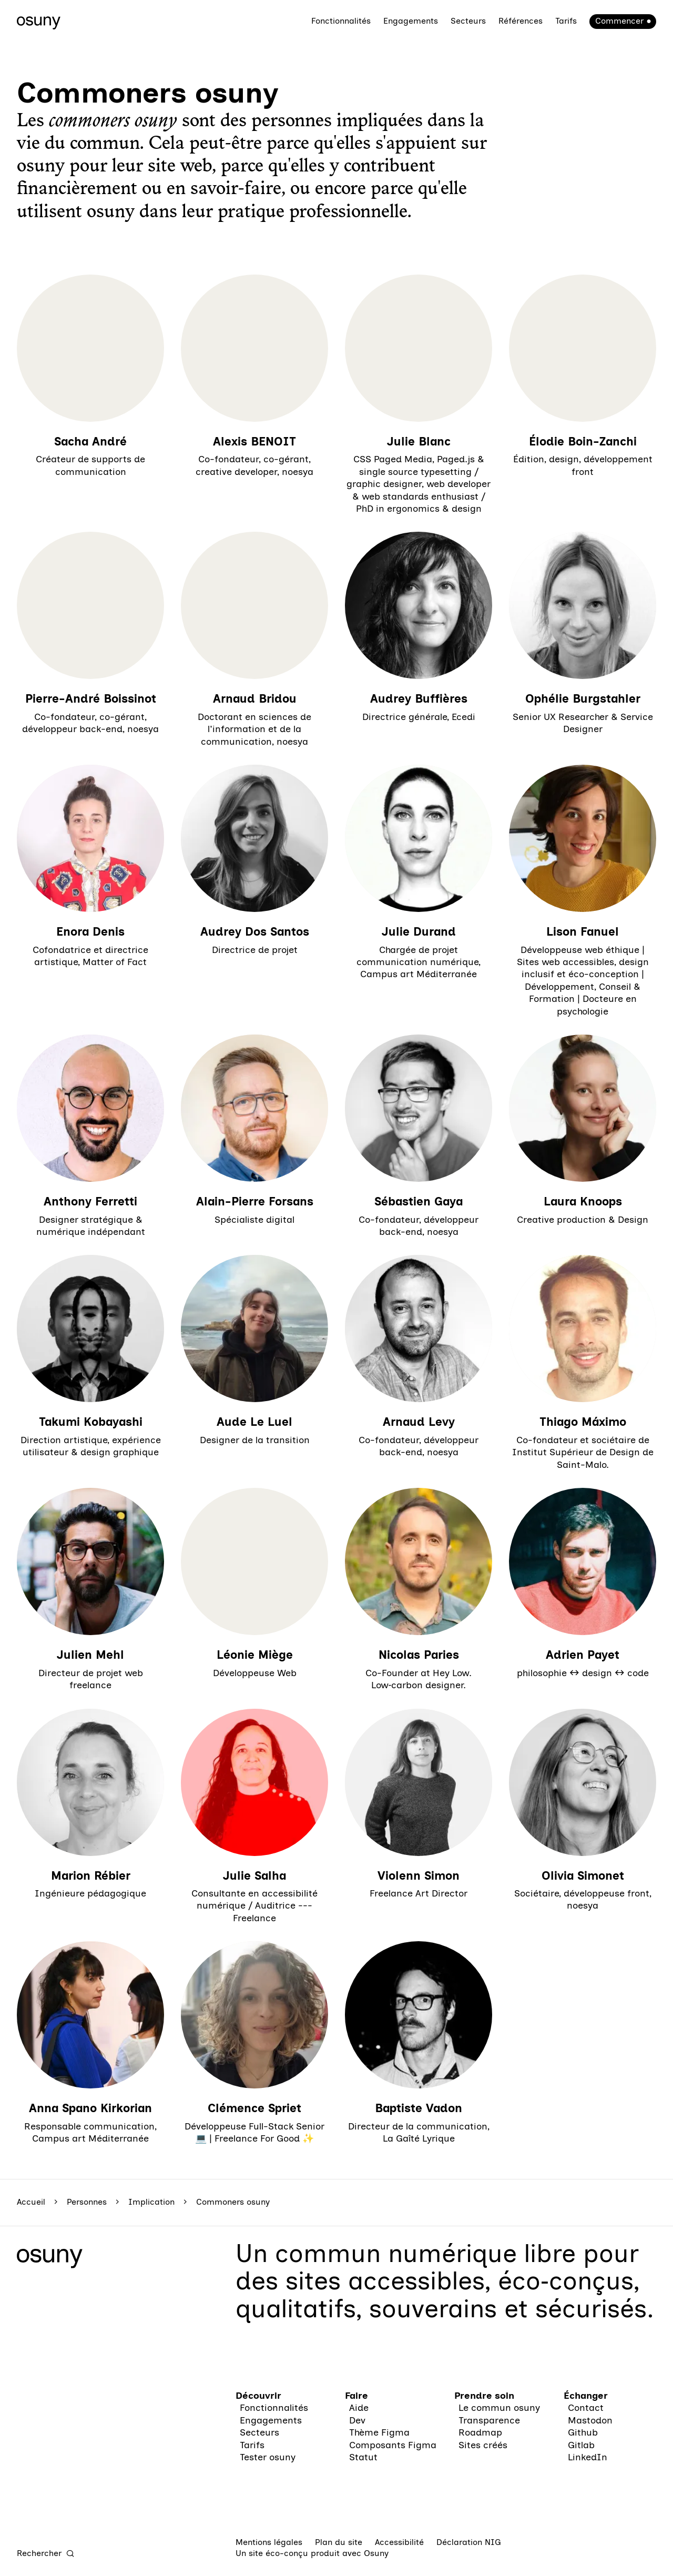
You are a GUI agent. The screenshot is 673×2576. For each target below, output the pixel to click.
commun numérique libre (425, 2253)
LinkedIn (587, 2457)
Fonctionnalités (341, 21)
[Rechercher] (46, 2553)
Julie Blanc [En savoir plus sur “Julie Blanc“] (419, 441)
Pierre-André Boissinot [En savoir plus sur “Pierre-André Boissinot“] (90, 699)
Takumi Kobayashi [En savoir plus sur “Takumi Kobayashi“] (90, 1422)
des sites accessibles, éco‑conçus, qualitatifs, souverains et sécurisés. (445, 2294)
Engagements (410, 21)
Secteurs (468, 21)
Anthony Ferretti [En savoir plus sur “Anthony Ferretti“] (90, 1201)
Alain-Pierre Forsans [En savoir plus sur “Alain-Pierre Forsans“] (254, 1201)
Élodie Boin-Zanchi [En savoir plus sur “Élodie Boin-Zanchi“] (583, 441)
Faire (356, 2395)
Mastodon (590, 2420)
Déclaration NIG (468, 2542)
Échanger (586, 2395)
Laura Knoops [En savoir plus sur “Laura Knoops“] (583, 1201)
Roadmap (480, 2432)
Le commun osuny (499, 2407)
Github (583, 2432)
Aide (359, 2407)
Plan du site (338, 2542)
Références (520, 21)
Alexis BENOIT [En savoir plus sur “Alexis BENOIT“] (254, 441)
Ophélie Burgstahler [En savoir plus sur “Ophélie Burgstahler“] (582, 699)
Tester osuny (267, 2457)
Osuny (376, 2553)
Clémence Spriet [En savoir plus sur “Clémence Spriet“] (254, 2108)
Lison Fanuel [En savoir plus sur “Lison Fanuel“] (582, 932)
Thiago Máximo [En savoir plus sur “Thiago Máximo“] (582, 1422)
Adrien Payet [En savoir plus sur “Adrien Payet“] (582, 1655)
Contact (586, 2407)
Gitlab (581, 2445)
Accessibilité (399, 2542)
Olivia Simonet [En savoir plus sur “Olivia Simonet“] (583, 1876)
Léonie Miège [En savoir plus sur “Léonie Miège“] (255, 1655)
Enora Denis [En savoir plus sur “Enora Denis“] (90, 932)
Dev (357, 2420)
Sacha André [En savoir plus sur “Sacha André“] (90, 441)
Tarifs (566, 21)
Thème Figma (379, 2432)
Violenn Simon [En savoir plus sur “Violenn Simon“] (419, 1876)
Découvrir (258, 2395)
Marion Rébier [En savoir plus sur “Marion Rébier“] (90, 1876)
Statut (363, 2457)
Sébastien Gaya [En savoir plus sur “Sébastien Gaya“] (418, 1201)
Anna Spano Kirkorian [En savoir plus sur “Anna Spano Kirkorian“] (90, 2108)
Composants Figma (392, 2445)
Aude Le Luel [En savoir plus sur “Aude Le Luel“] (254, 1422)
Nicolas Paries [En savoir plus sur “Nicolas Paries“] (419, 1655)
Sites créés (482, 2445)
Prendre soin (484, 2395)
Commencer (619, 21)
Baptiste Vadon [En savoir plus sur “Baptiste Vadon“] (418, 2108)
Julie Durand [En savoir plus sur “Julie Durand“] (419, 932)
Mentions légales (269, 2542)
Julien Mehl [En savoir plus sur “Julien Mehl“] (90, 1655)
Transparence (489, 2420)
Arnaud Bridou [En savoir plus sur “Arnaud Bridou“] (255, 699)
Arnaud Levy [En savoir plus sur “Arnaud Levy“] (419, 1422)
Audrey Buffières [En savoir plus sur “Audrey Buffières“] (418, 699)
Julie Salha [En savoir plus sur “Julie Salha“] (254, 1876)
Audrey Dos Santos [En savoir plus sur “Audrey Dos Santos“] (254, 932)
